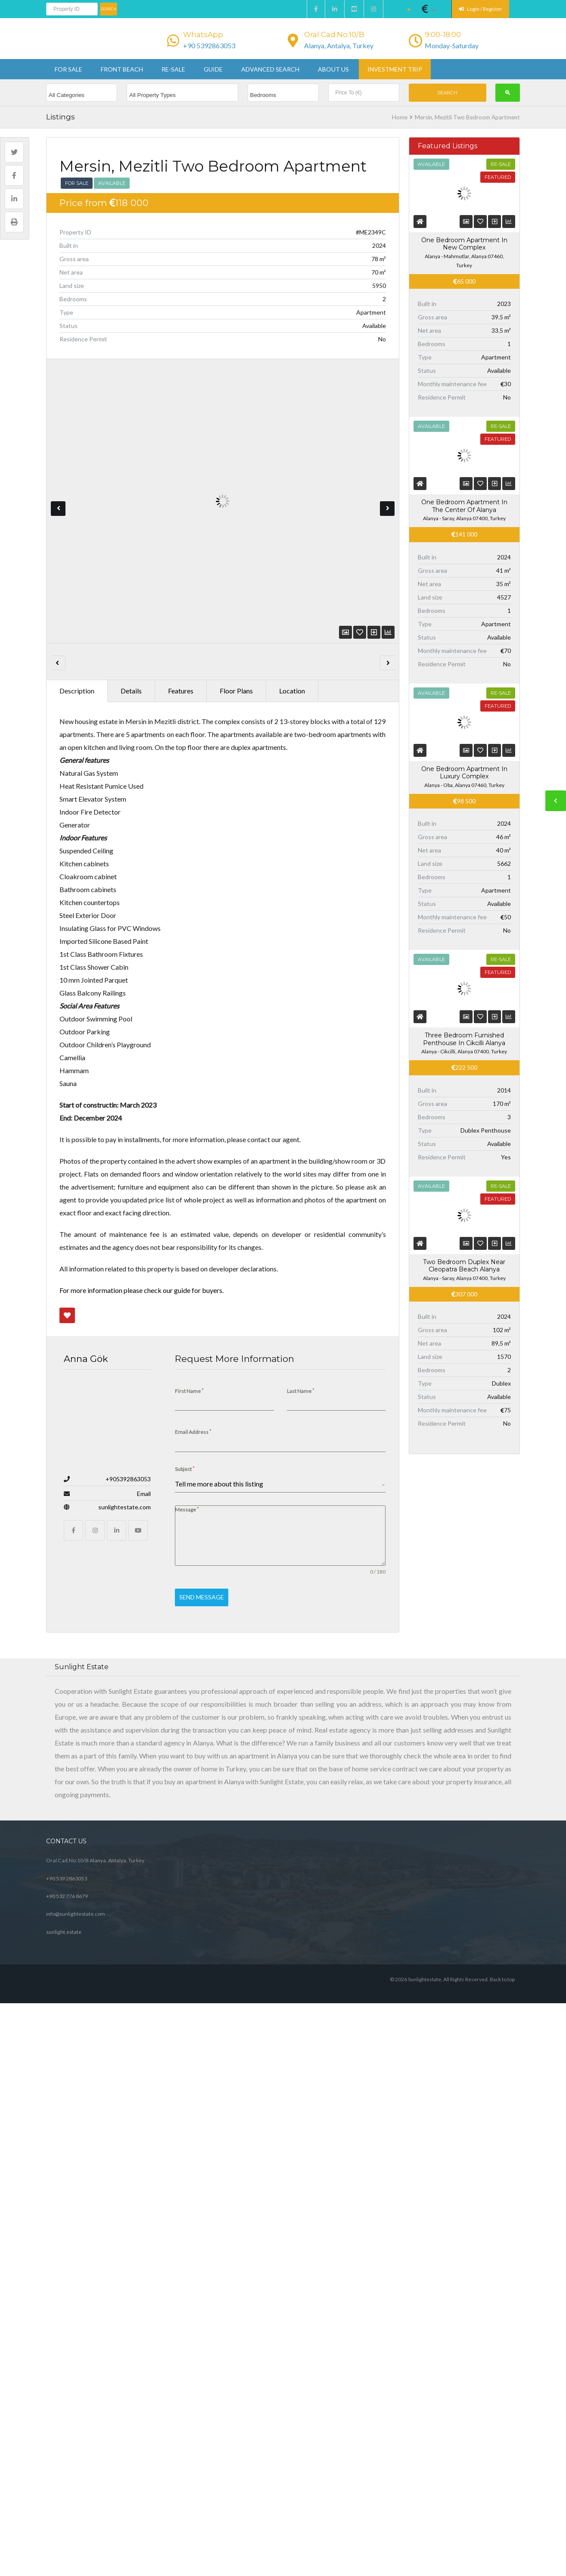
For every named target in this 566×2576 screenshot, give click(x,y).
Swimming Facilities (88, 1816)
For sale (68, 72)
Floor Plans (236, 579)
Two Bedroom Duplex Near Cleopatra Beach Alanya (464, 1579)
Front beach (122, 72)
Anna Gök (86, 2090)
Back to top (502, 2557)
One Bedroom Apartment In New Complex (464, 247)
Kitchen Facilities (84, 1706)
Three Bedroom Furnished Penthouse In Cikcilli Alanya (464, 1352)
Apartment (86, 1506)
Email (144, 2146)
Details (131, 579)
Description (76, 579)
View (327, 1506)
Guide (213, 72)
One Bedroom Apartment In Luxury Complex (464, 982)
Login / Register (480, 9)
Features (180, 579)
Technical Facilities (86, 1734)
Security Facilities (85, 1570)
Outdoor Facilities (85, 1624)
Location (292, 579)
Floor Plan (85, 1538)
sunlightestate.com (124, 2160)
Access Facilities (83, 1788)
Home (399, 120)
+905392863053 (128, 2132)
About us (333, 72)
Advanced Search (270, 72)
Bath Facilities (80, 1678)
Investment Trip (394, 72)
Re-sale (173, 72)
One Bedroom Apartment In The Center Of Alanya (464, 612)
